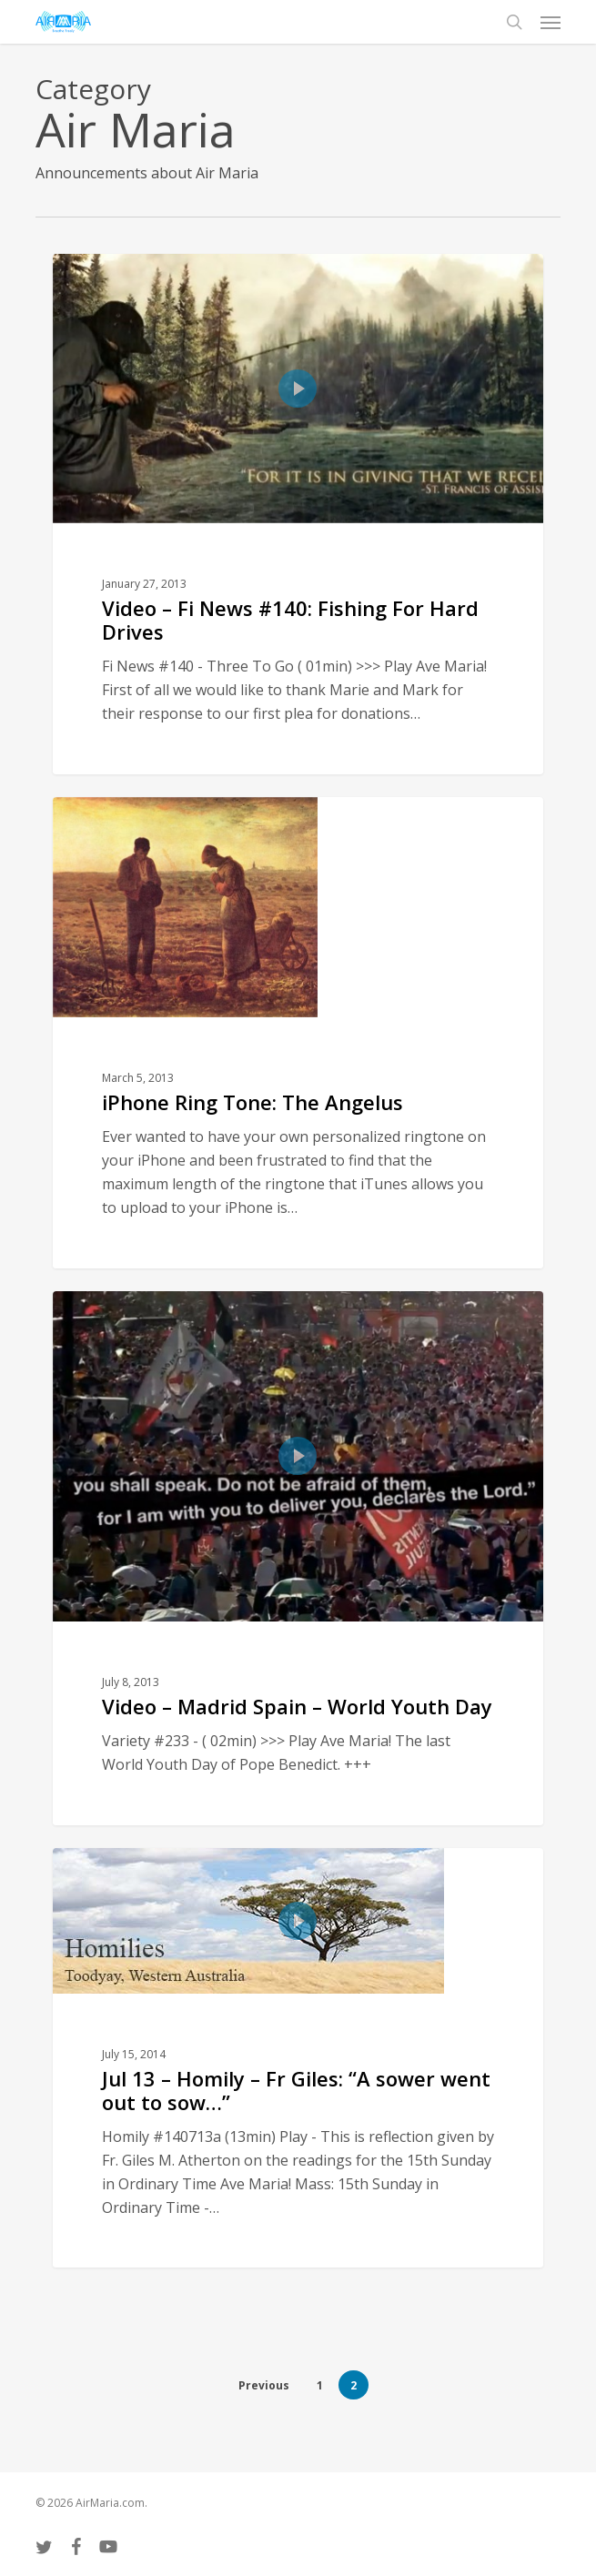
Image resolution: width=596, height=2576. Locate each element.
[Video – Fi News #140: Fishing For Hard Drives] (298, 514)
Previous (263, 2385)
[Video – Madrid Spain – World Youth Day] (298, 1557)
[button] (550, 22)
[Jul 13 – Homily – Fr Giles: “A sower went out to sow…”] (298, 2058)
